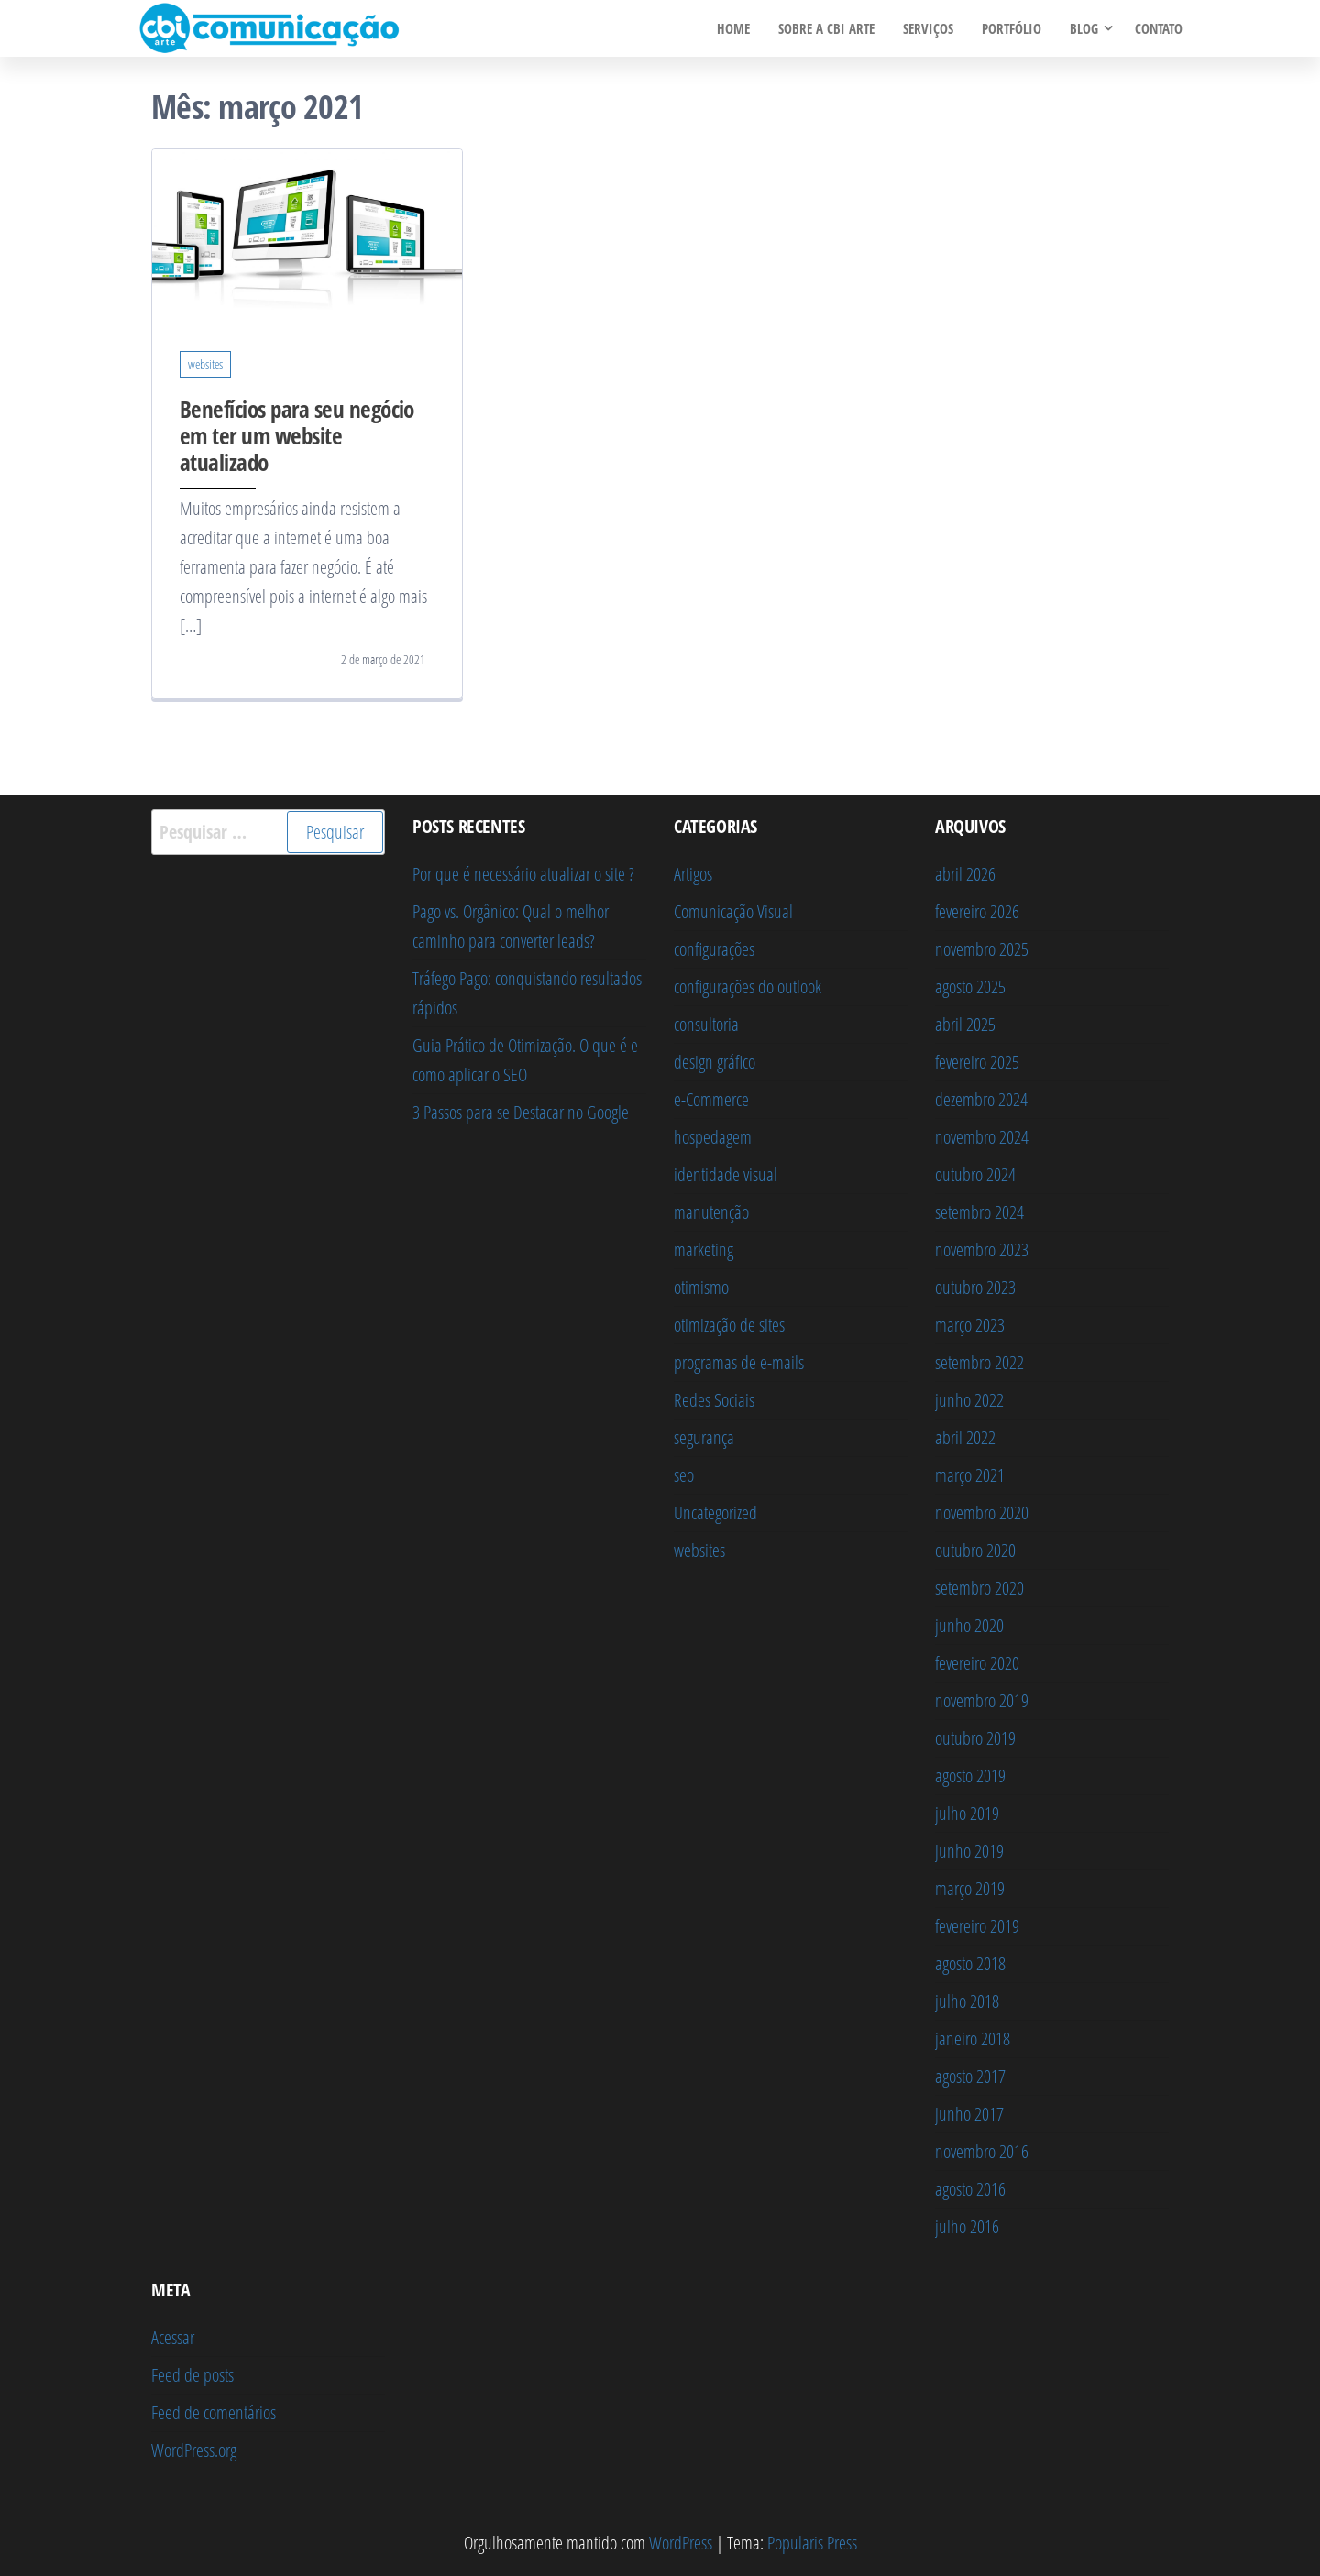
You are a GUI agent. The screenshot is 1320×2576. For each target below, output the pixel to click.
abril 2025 (965, 1024)
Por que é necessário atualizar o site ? (523, 873)
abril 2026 (965, 873)
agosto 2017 (970, 2076)
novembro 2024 (981, 1136)
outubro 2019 (975, 1738)
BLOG (1084, 28)
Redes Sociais (714, 1399)
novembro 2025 (981, 949)
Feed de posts (192, 2374)
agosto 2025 (970, 986)
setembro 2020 (979, 1587)
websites (205, 364)
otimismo (701, 1287)
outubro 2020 (975, 1550)
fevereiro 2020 (977, 1662)
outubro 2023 (975, 1287)
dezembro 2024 (981, 1099)
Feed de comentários (213, 2412)
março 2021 (970, 1475)
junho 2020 (969, 1625)
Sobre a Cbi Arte (829, 28)
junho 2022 (969, 1399)
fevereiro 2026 (977, 911)
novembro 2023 (981, 1249)
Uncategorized (715, 1512)
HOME (737, 28)
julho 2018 (967, 2001)
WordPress (680, 2542)
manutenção (711, 1212)
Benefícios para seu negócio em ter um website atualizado (297, 435)
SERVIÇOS (930, 28)
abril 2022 (965, 1437)
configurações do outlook (747, 986)
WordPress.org (193, 2450)
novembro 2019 (981, 1700)
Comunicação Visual (733, 911)
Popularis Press (812, 2542)
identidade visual (725, 1174)
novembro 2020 (981, 1512)
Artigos (693, 873)
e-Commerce (711, 1099)
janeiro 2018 (972, 2038)
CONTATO (1158, 28)
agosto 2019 (970, 1775)
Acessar (172, 2337)
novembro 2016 (981, 2151)
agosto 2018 (970, 1963)
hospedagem (713, 1136)
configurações (714, 949)
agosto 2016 (970, 2188)
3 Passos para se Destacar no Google (520, 1112)
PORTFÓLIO (1012, 28)
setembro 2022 (979, 1362)
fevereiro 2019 (977, 1925)
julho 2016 (967, 2226)
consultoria (706, 1024)
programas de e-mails (739, 1362)
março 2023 (970, 1324)
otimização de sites (729, 1324)
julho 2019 (967, 1813)
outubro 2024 (975, 1174)
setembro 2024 (979, 1212)
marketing (703, 1249)
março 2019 (970, 1888)
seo (684, 1475)
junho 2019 (969, 1850)
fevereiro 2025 (977, 1061)
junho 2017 (969, 2113)
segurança (704, 1437)
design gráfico (714, 1061)
